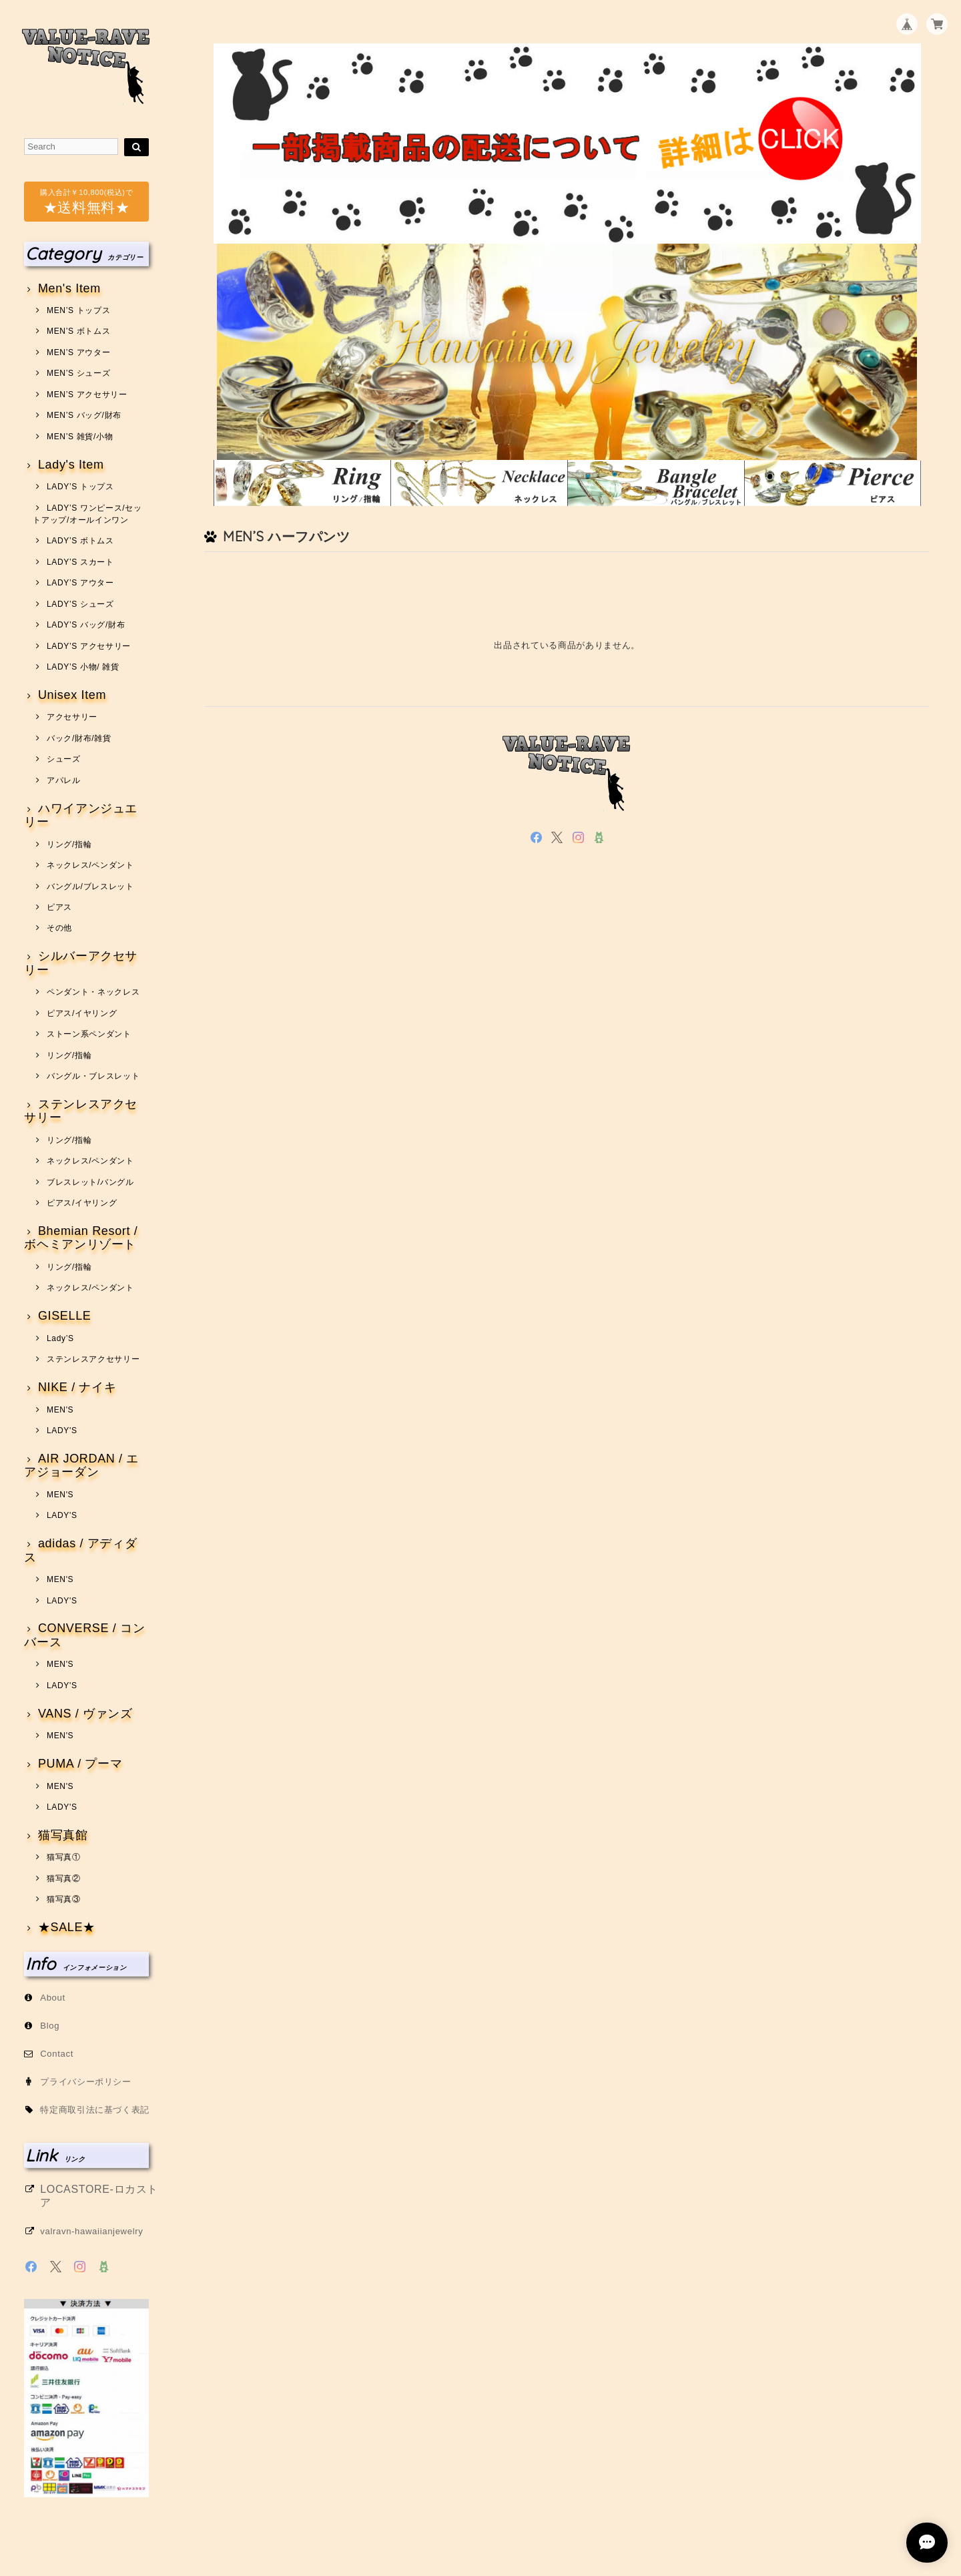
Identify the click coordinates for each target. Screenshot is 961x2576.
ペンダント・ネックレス (93, 992)
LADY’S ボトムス (80, 540)
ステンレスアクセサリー (80, 1111)
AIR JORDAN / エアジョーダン (81, 1466)
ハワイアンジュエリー (80, 815)
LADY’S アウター (80, 582)
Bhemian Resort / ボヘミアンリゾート (80, 1238)
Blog (49, 2026)
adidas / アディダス (80, 1550)
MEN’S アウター (78, 352)
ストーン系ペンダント (89, 1034)
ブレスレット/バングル (90, 1182)
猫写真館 (63, 1835)
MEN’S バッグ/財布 (84, 415)
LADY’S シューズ (80, 604)
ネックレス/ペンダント (90, 865)
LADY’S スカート (80, 562)
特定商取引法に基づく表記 (94, 2110)
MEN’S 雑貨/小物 (80, 436)
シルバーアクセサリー (80, 963)
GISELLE (64, 1316)
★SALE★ (66, 1927)
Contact (56, 2054)
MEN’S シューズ (78, 373)
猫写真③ (64, 1899)
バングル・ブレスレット (93, 1076)
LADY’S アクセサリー (89, 646)
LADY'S (62, 1430)
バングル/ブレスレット (90, 886)
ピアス (59, 907)
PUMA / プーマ (80, 1764)
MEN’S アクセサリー (87, 394)
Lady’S (60, 1338)
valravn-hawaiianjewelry (91, 2231)
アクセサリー (72, 717)
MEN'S (60, 1409)
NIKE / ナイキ (77, 1387)
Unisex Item (72, 695)
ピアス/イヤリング (82, 1013)
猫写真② (64, 1878)
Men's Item (69, 288)
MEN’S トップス (78, 310)
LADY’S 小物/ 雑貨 (83, 667)
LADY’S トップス (80, 486)
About (52, 1998)
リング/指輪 (69, 844)
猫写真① (64, 1857)
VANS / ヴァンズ (85, 1714)
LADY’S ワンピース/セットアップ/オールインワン (87, 514)
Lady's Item (71, 465)
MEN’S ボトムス (78, 331)
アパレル (64, 780)
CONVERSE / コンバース (84, 1635)
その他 (59, 928)
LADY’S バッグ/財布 (86, 624)
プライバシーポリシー (85, 2082)
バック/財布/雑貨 (79, 738)
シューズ (64, 759)
